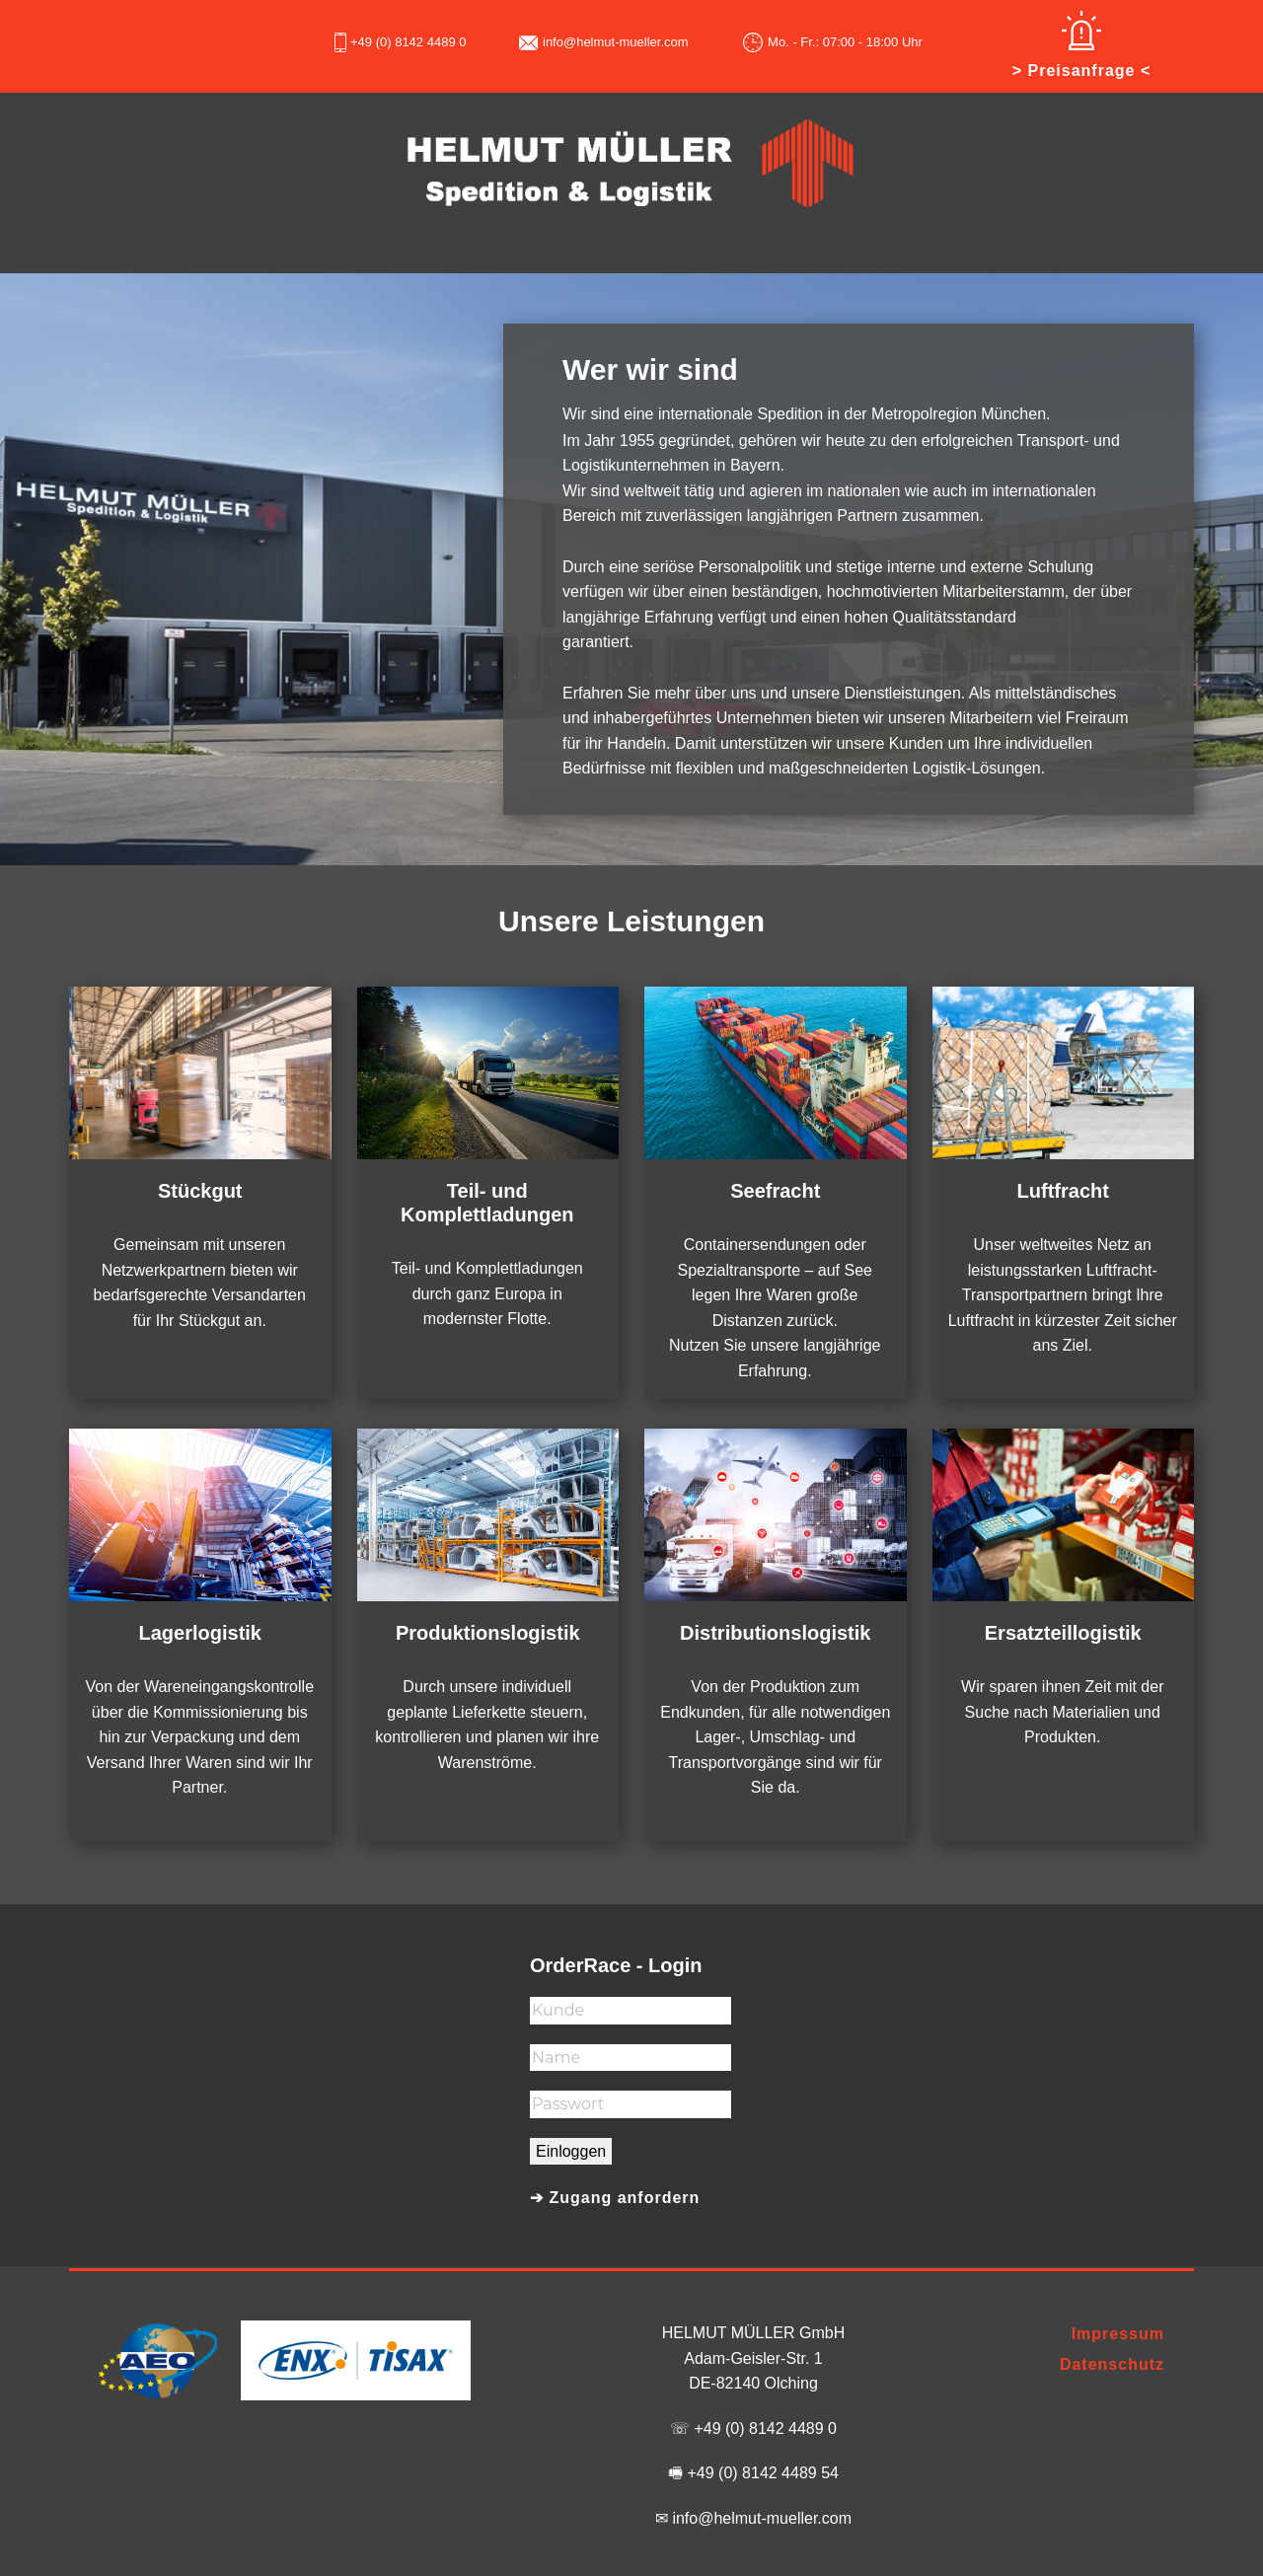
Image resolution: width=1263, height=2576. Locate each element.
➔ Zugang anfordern (615, 2197)
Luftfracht (1063, 1191)
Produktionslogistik (488, 1633)
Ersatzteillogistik (1063, 1633)
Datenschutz (1112, 2364)
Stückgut (200, 1191)
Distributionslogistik (775, 1633)
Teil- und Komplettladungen (487, 1202)
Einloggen (571, 2151)
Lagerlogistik (200, 1633)
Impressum (1118, 2333)
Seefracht (775, 1191)
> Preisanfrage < (1082, 70)
